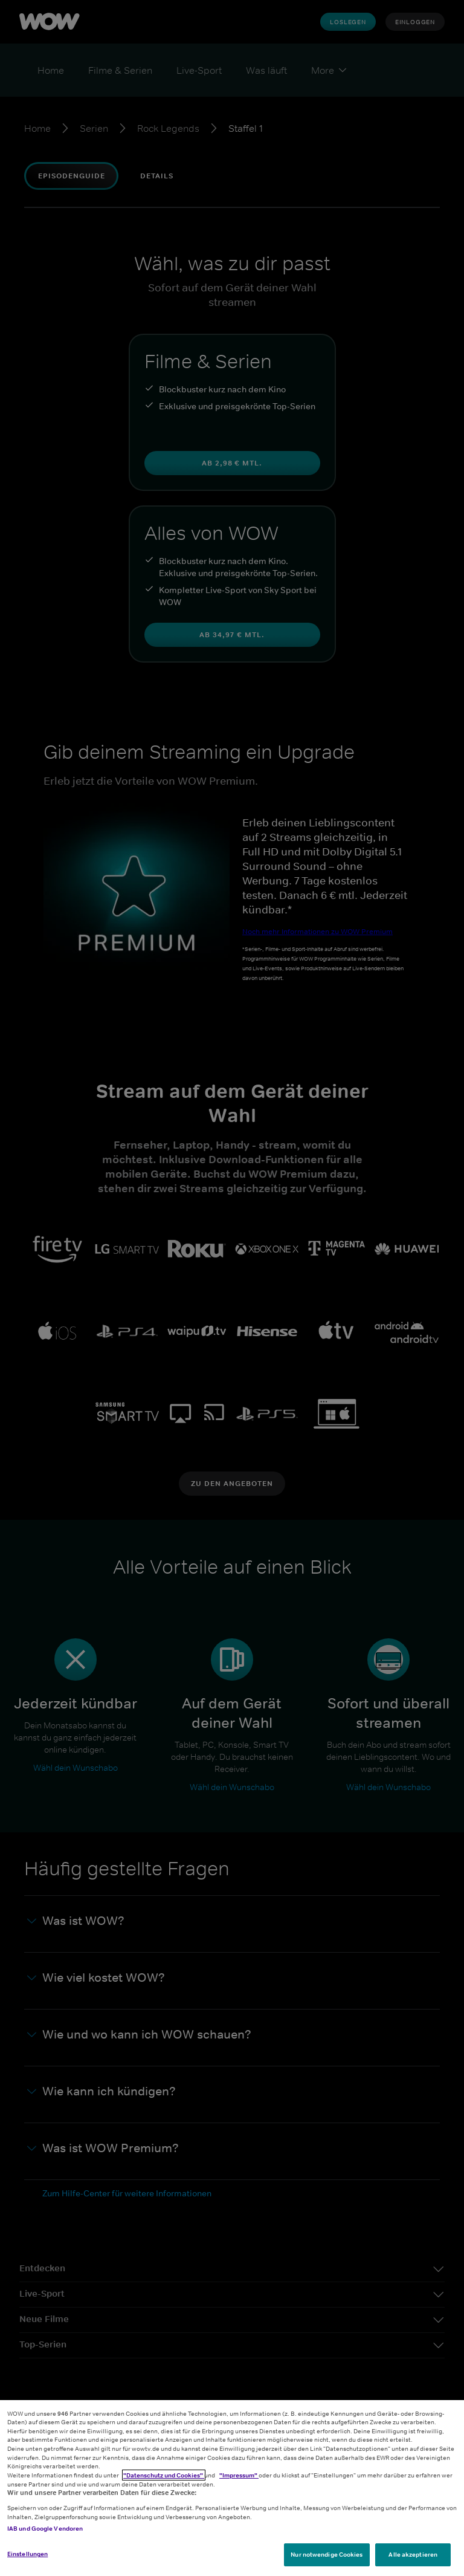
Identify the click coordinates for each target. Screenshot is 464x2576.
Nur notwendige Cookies (326, 2554)
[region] (232, 2488)
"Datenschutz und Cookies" (163, 2475)
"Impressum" (239, 2475)
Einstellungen (27, 2553)
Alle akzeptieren (412, 2554)
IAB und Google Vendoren (45, 2528)
